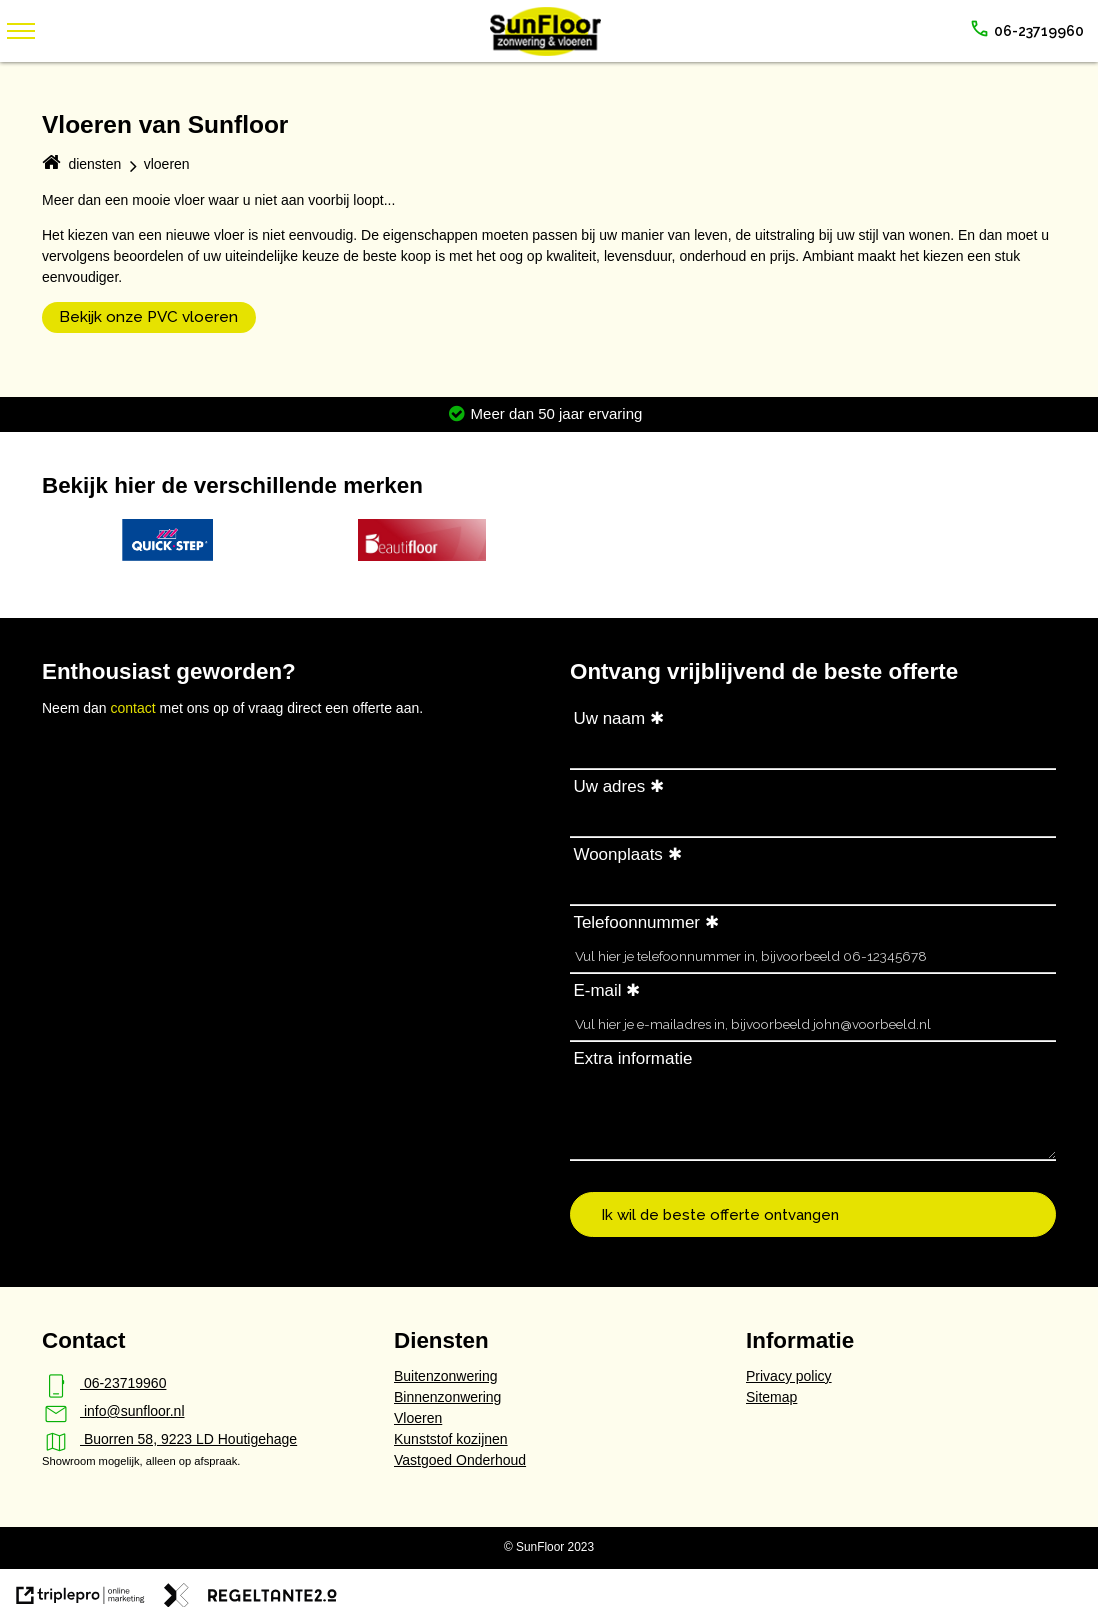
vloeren (167, 164)
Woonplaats (617, 854)
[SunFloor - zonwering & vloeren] (545, 51)
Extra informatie (632, 1058)
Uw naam (609, 718)
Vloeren (418, 1418)
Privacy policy (789, 1376)
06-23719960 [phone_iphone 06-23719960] (104, 1383)
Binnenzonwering (447, 1397)
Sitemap (771, 1397)
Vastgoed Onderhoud (460, 1460)
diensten (94, 164)
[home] (51, 164)
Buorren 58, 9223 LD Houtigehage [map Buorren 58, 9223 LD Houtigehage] (169, 1439)
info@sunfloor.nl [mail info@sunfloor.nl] (113, 1411)
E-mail (597, 990)
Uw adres (609, 786)
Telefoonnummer (636, 922)
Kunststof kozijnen (451, 1439)
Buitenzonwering (446, 1376)
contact (134, 708)
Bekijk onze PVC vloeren (148, 317)
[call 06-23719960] (1026, 31)
